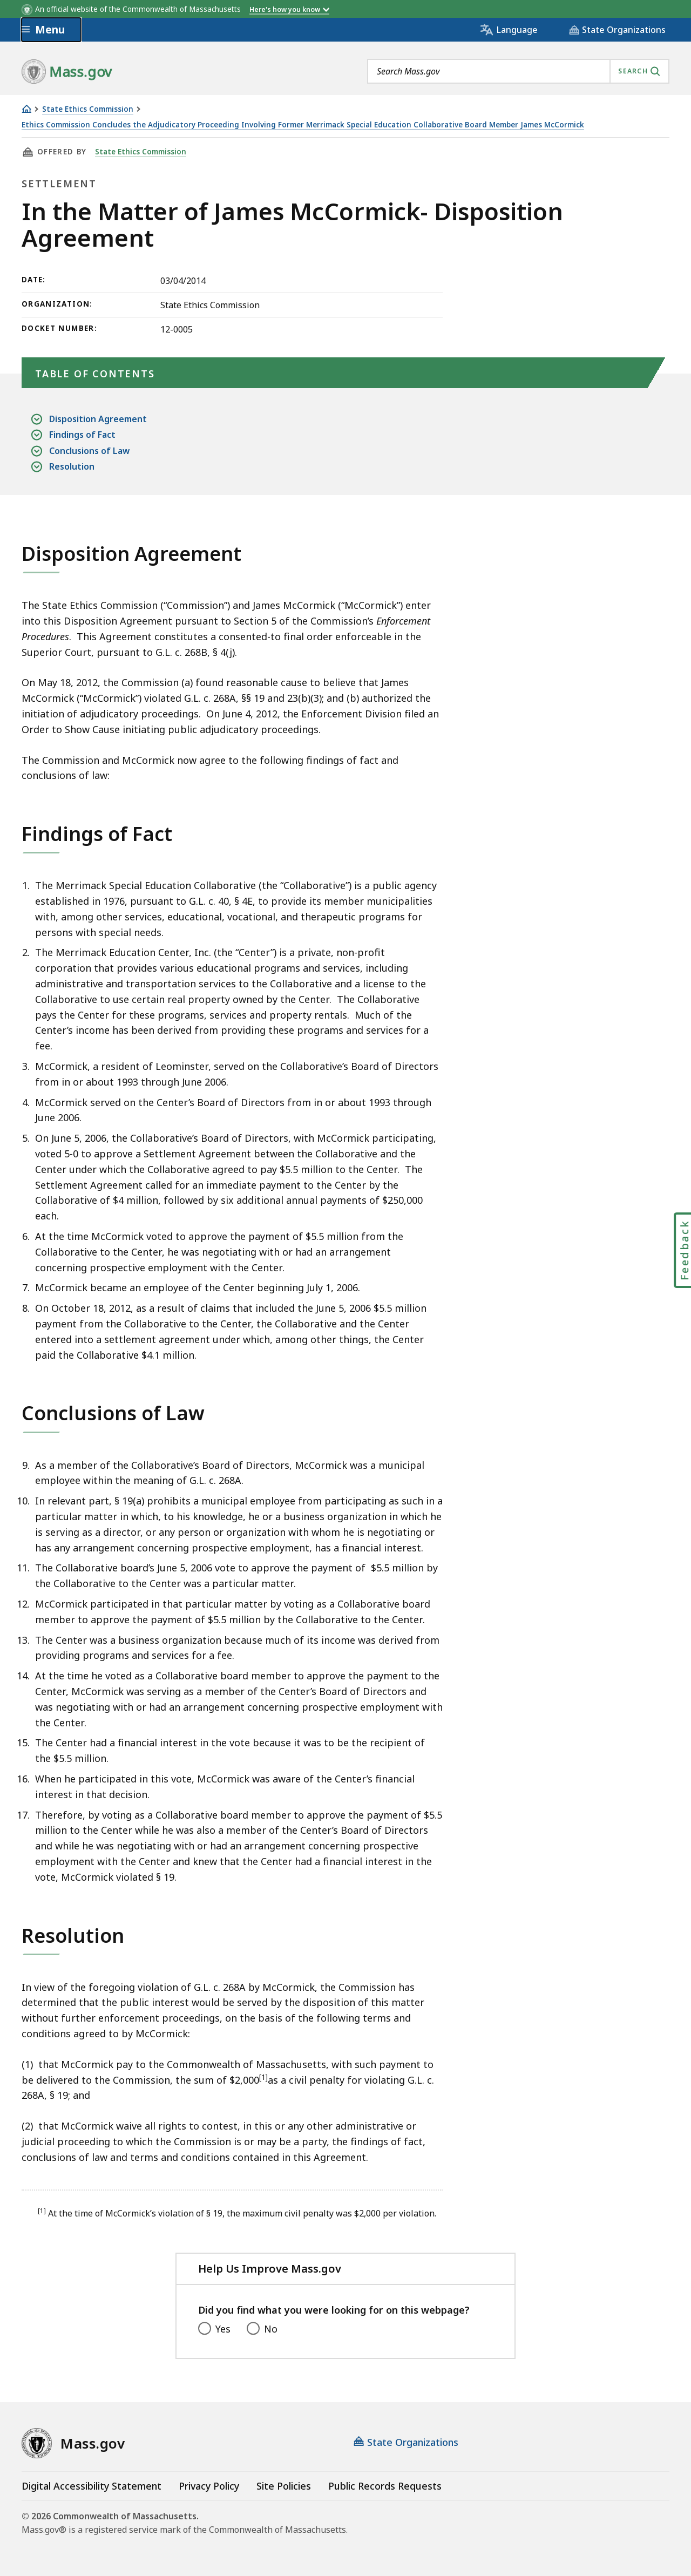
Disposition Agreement (98, 419)
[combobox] (518, 71)
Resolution (71, 466)
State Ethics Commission (87, 109)
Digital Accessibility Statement (91, 2485)
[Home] (26, 108)
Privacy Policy (209, 2485)
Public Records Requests (385, 2485)
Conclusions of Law (89, 451)
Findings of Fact (82, 435)
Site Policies (283, 2485)
